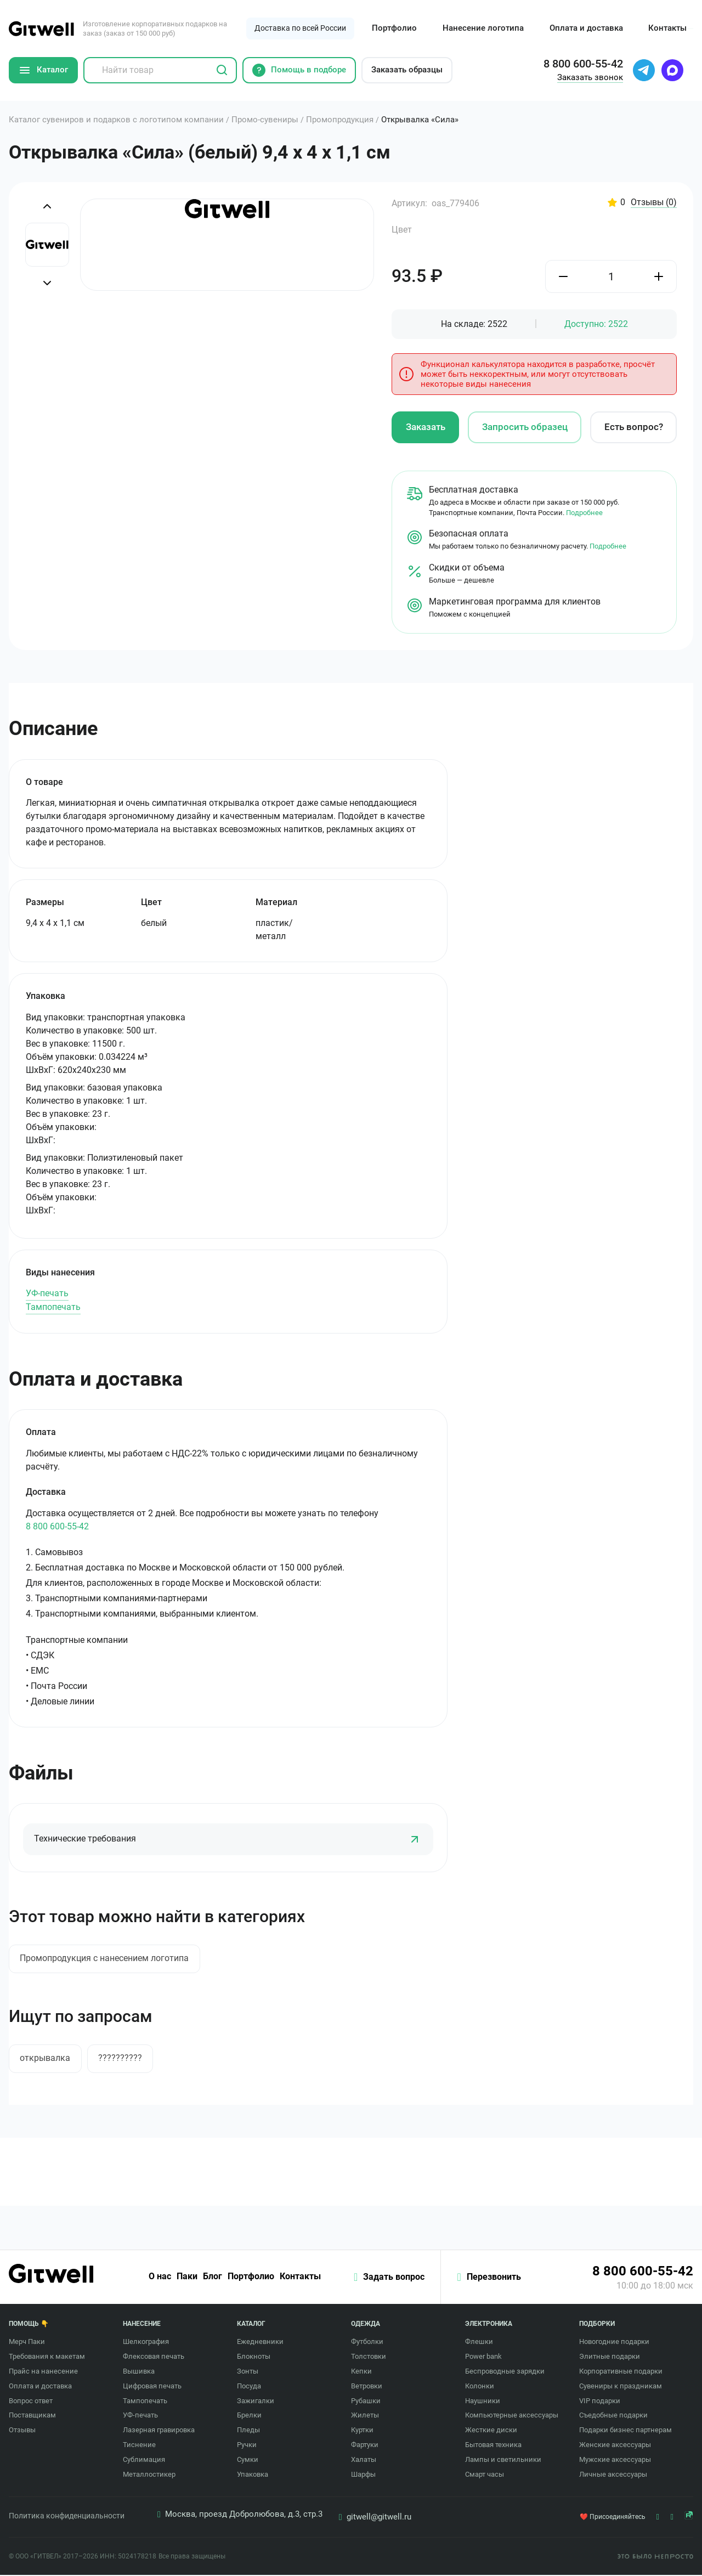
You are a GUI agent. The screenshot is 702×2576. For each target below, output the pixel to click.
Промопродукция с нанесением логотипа (104, 1958)
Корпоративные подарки (621, 2372)
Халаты (363, 2460)
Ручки (247, 2446)
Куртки (362, 2431)
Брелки (249, 2416)
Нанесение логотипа (483, 28)
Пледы (248, 2431)
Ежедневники (260, 2342)
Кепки (361, 2372)
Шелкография (146, 2342)
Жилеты (365, 2416)
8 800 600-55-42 (57, 1526)
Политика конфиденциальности (66, 2516)
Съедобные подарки (613, 2416)
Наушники (482, 2401)
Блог (211, 2278)
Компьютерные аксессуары (511, 2416)
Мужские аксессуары (615, 2460)
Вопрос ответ (31, 2401)
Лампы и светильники (503, 2460)
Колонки (479, 2387)
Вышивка (139, 2372)
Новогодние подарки (614, 2342)
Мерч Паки (27, 2342)
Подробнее (584, 512)
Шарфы (363, 2475)
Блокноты (253, 2357)
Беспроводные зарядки (505, 2372)
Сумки (247, 2460)
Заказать (425, 426)
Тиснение (139, 2446)
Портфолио (394, 28)
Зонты (247, 2372)
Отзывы (654, 202)
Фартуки (364, 2446)
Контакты (667, 28)
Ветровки (366, 2387)
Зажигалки (255, 2401)
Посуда (249, 2387)
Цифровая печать (152, 2387)
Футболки (367, 2342)
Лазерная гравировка (159, 2431)
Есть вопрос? (633, 426)
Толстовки (368, 2357)
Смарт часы (484, 2475)
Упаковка (252, 2475)
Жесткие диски (491, 2431)
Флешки (479, 2342)
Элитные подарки (609, 2357)
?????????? (121, 2058)
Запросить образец (525, 426)
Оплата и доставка (585, 28)
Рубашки (366, 2401)
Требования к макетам (47, 2357)
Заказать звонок (590, 77)
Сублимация (144, 2460)
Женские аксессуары (615, 2446)
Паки (186, 2278)
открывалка (45, 2058)
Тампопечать (53, 1307)
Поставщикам (32, 2416)
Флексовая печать (153, 2357)
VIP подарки (599, 2401)
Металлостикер (149, 2475)
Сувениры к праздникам (620, 2387)
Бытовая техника (493, 2446)
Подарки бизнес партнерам (625, 2431)
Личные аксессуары (613, 2475)
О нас (159, 2278)
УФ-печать (47, 1293)
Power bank (483, 2357)
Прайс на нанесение (43, 2372)
